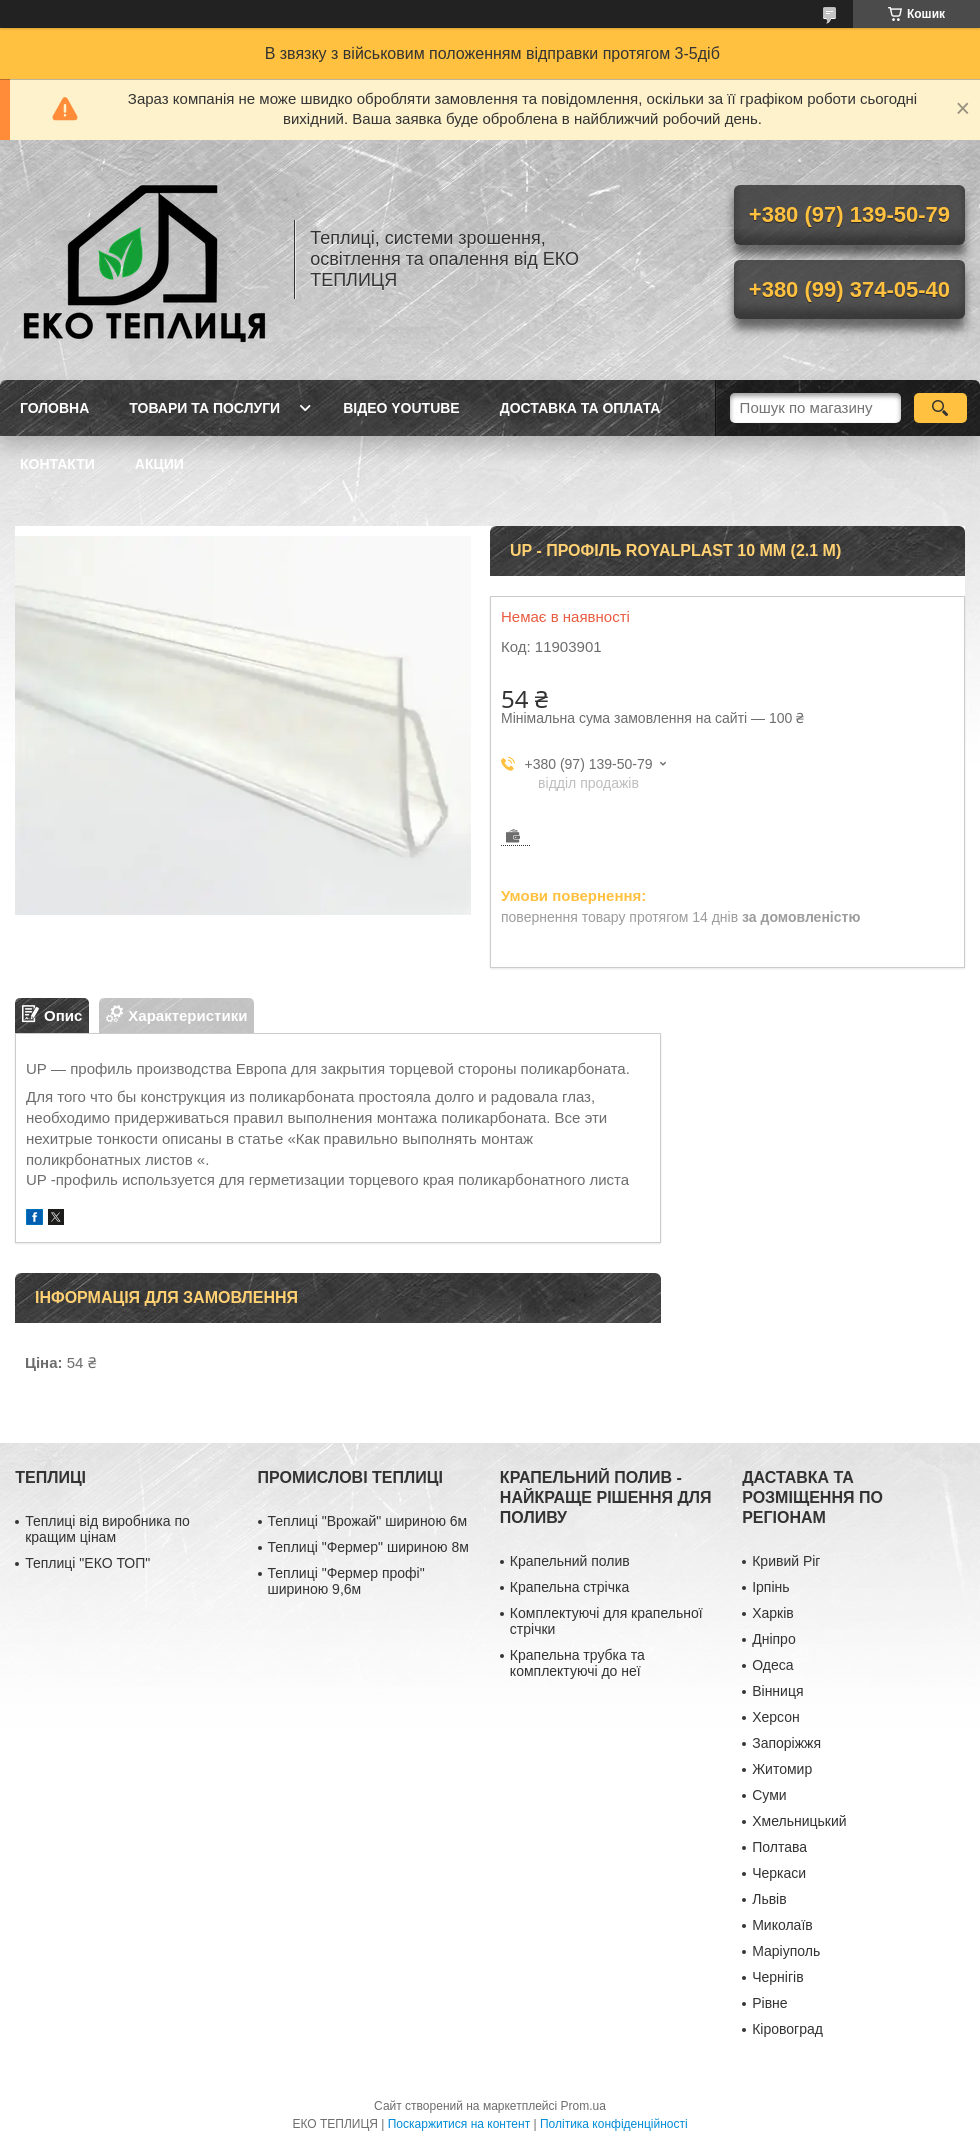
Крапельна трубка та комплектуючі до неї (577, 1663)
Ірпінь (770, 1587)
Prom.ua (583, 2106)
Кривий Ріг (786, 1561)
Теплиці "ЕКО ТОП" (87, 1563)
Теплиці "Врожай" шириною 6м (368, 1521)
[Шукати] (940, 408)
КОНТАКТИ (57, 464)
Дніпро (773, 1639)
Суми (769, 1795)
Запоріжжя (786, 1743)
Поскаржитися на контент (459, 2124)
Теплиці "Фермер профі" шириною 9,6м (346, 1581)
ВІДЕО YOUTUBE (401, 408)
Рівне (769, 2003)
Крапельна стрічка (569, 1587)
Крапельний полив (570, 1561)
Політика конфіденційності (614, 2124)
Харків (773, 1613)
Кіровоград (787, 2029)
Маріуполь (786, 1951)
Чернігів (777, 1977)
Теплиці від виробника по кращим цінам (107, 1529)
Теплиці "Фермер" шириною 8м (368, 1547)
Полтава (779, 1847)
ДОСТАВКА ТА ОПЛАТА (580, 408)
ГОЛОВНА (54, 408)
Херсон (776, 1717)
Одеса (772, 1665)
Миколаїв (782, 1925)
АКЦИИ (159, 464)
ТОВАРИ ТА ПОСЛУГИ (204, 408)
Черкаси (779, 1873)
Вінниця (777, 1691)
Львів (769, 1899)
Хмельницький (799, 1821)
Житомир (782, 1769)
